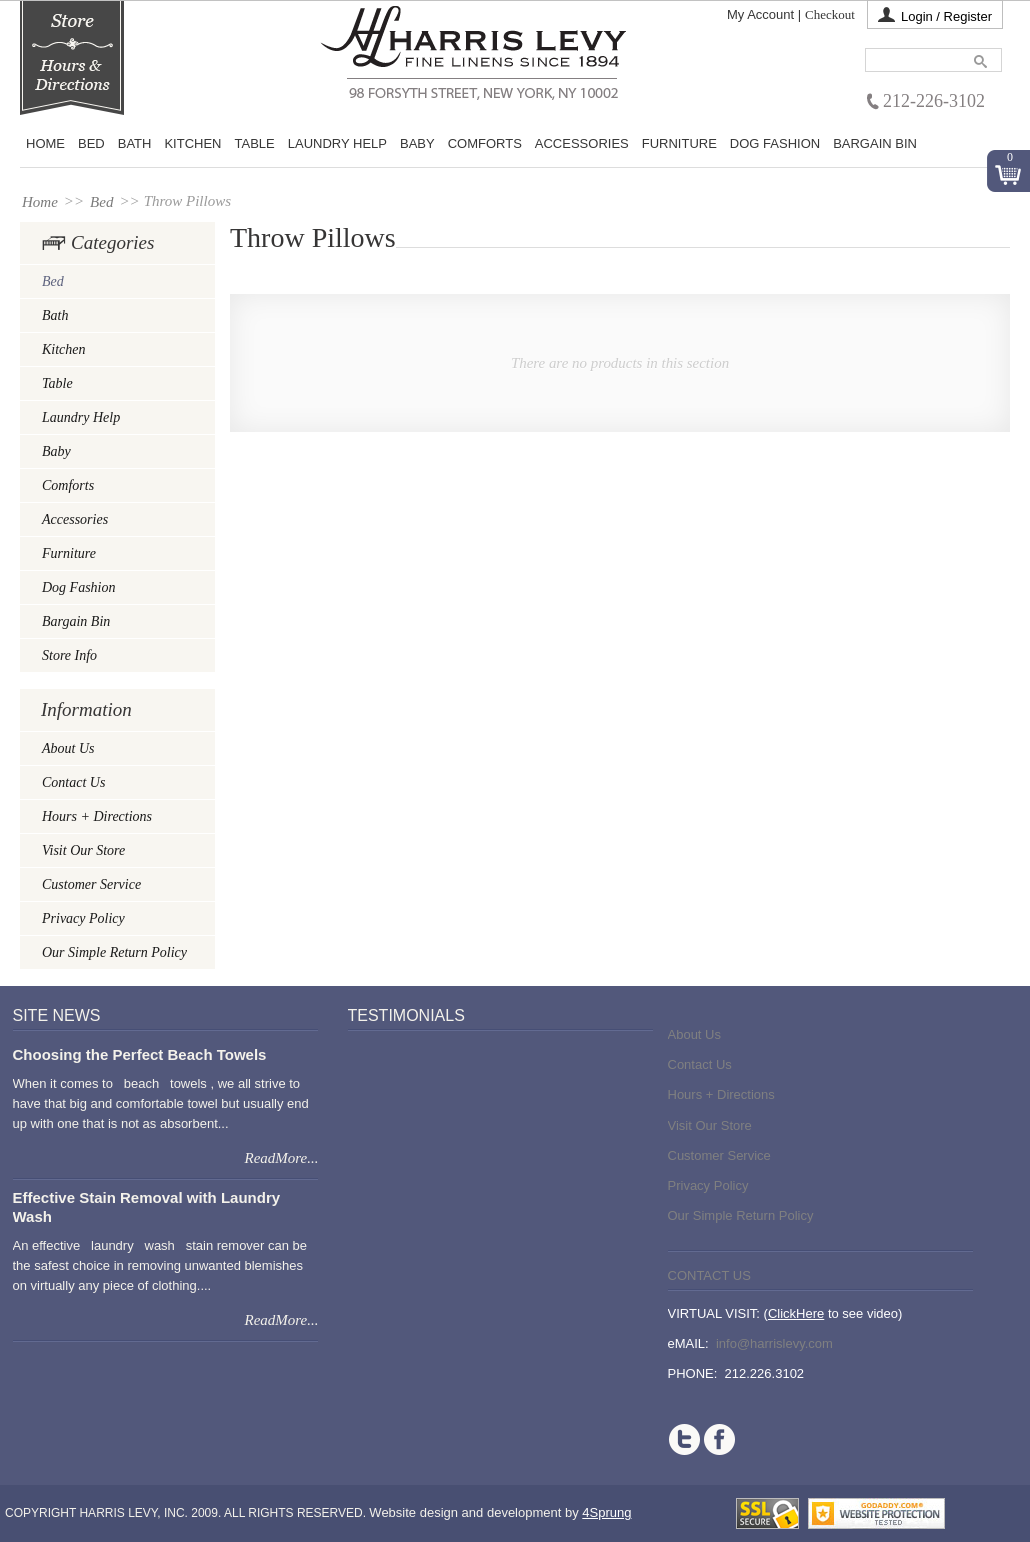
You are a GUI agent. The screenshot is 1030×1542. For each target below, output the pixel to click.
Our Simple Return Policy (114, 952)
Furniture (679, 144)
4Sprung (606, 1512)
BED (91, 144)
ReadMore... (281, 1158)
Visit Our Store (83, 850)
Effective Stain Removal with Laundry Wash (147, 1206)
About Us (68, 748)
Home (45, 144)
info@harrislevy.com (774, 1343)
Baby (417, 144)
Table (255, 144)
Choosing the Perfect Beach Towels (140, 1054)
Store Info (69, 655)
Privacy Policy (83, 918)
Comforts (485, 144)
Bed (101, 202)
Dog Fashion (775, 144)
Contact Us (73, 782)
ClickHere (796, 1313)
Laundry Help (337, 144)
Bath (135, 144)
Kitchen (192, 144)
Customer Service (91, 884)
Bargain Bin (875, 144)
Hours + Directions (97, 816)
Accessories (582, 144)
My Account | (764, 14)
